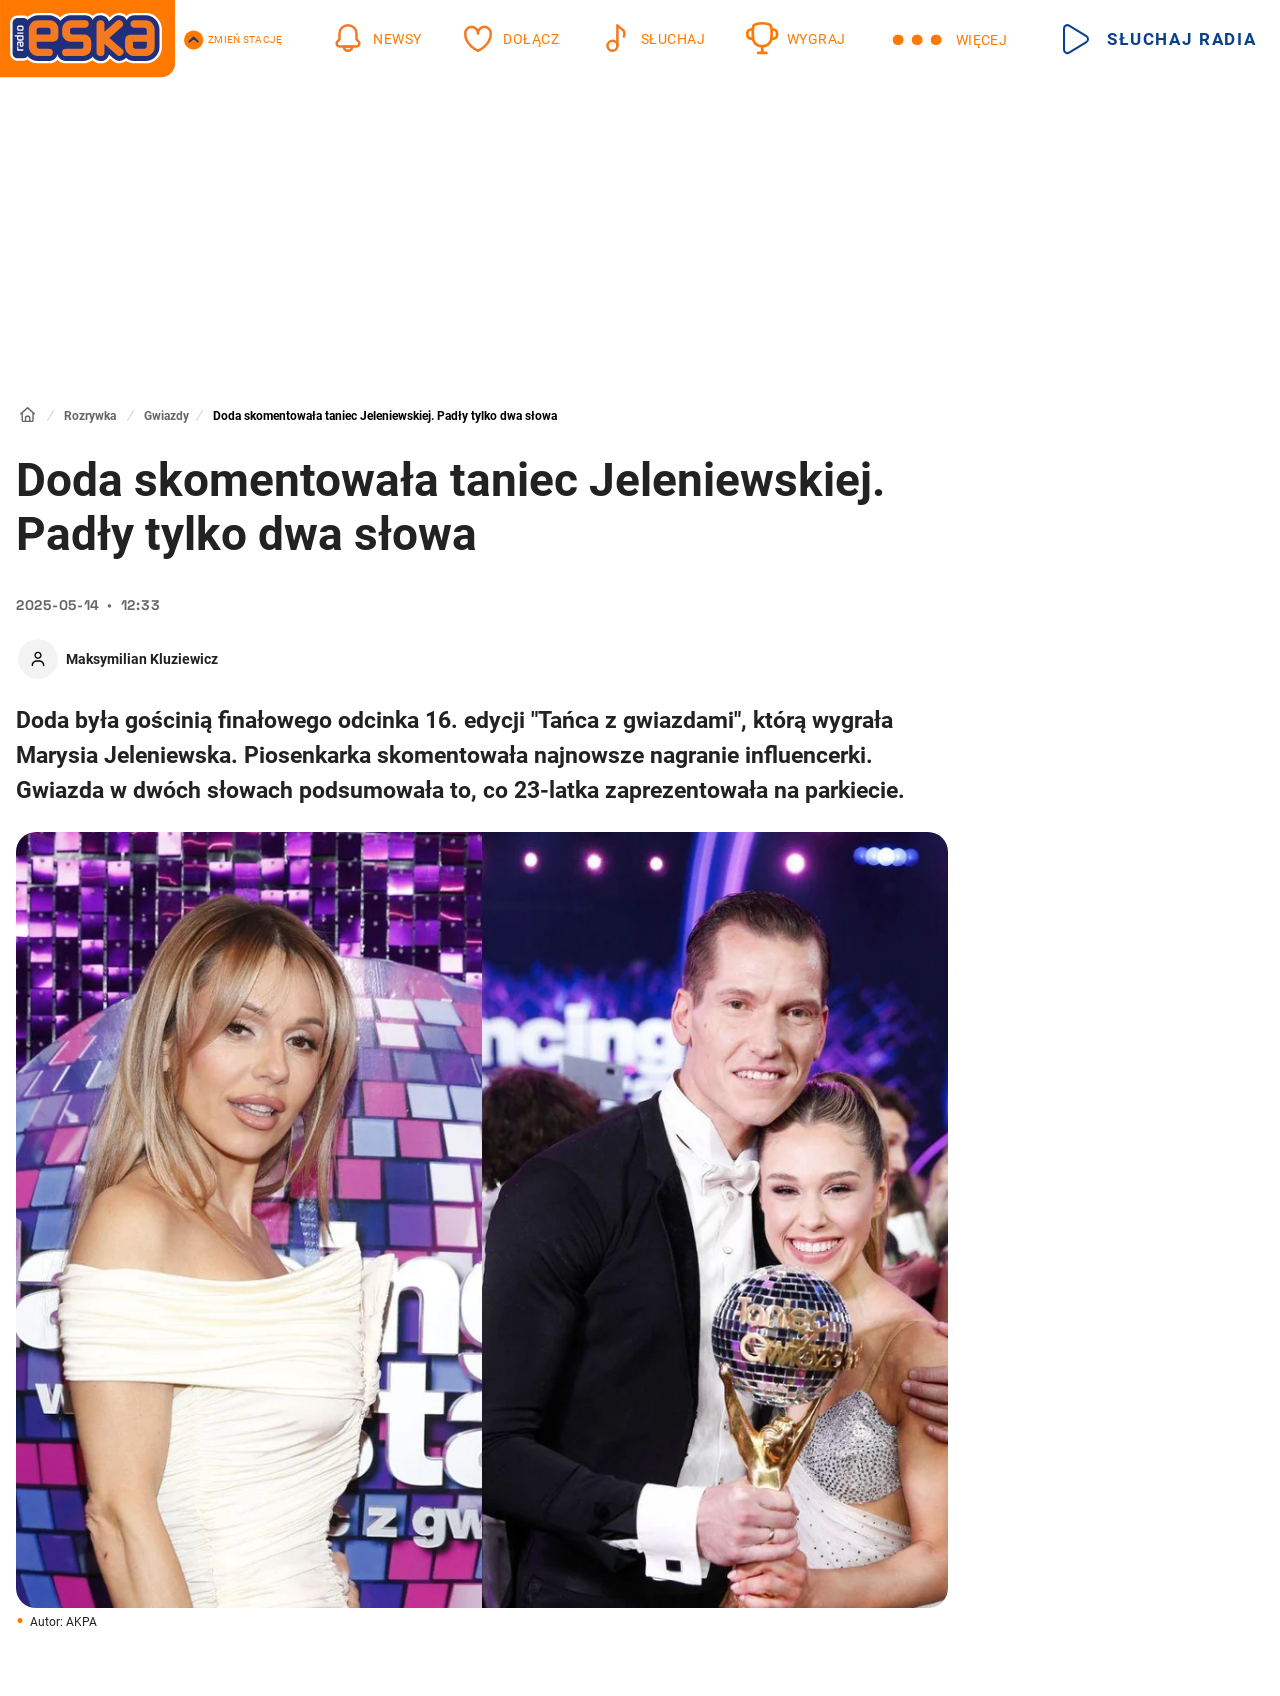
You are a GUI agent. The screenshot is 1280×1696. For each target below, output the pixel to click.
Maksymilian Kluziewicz (142, 659)
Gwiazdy (166, 416)
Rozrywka (90, 416)
